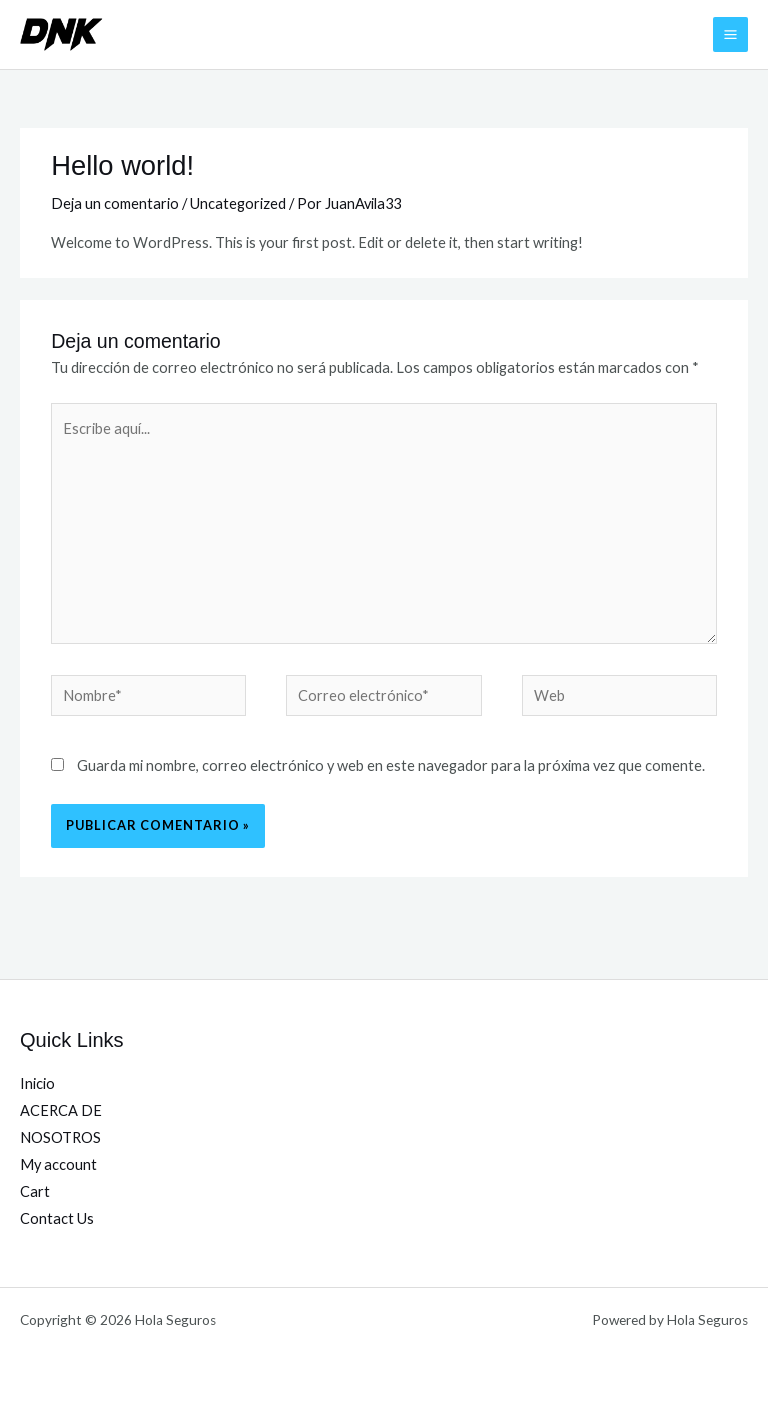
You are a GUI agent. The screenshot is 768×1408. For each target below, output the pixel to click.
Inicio (37, 1083)
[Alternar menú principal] (730, 34)
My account (58, 1164)
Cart (35, 1191)
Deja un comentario (115, 203)
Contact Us (57, 1218)
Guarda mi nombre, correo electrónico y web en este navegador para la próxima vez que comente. (391, 765)
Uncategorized (238, 203)
